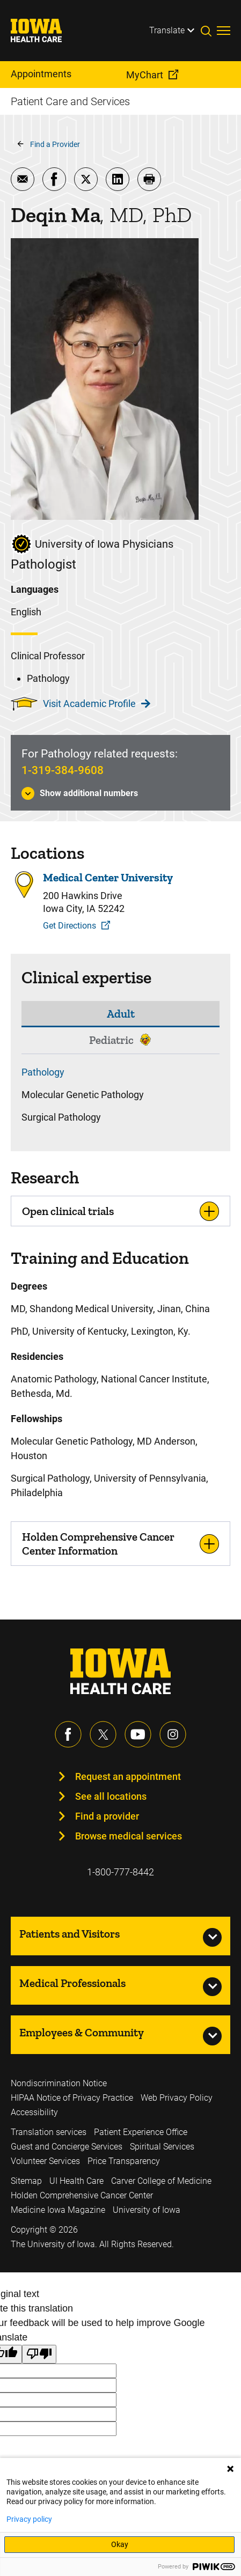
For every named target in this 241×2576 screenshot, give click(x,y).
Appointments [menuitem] (41, 73)
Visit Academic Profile (96, 703)
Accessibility (34, 2112)
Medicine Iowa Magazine (58, 2210)
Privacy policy (29, 2519)
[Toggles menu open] (223, 30)
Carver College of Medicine (161, 2181)
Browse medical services (128, 1836)
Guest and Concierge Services (66, 2146)
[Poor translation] (39, 2354)
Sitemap (26, 2181)
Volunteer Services (45, 2161)
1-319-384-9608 (62, 770)
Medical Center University (108, 877)
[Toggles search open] (209, 30)
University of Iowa (146, 2210)
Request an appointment (128, 1776)
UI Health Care (76, 2181)
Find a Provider (55, 144)
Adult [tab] (121, 1013)
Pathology (42, 1072)
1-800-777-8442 (120, 1872)
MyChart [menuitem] (144, 74)
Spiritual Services (162, 2146)
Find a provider (107, 1816)
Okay (119, 2544)
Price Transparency (123, 2161)
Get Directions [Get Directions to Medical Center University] (69, 926)
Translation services (48, 2132)
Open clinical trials (68, 1211)
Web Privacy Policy (177, 2098)
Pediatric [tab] (111, 1040)
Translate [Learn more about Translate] (167, 30)
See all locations (111, 1796)
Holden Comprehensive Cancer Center (82, 2195)
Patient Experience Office (140, 2132)
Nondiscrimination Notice (59, 2083)
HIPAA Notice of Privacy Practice (72, 2098)
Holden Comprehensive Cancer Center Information (98, 1543)
